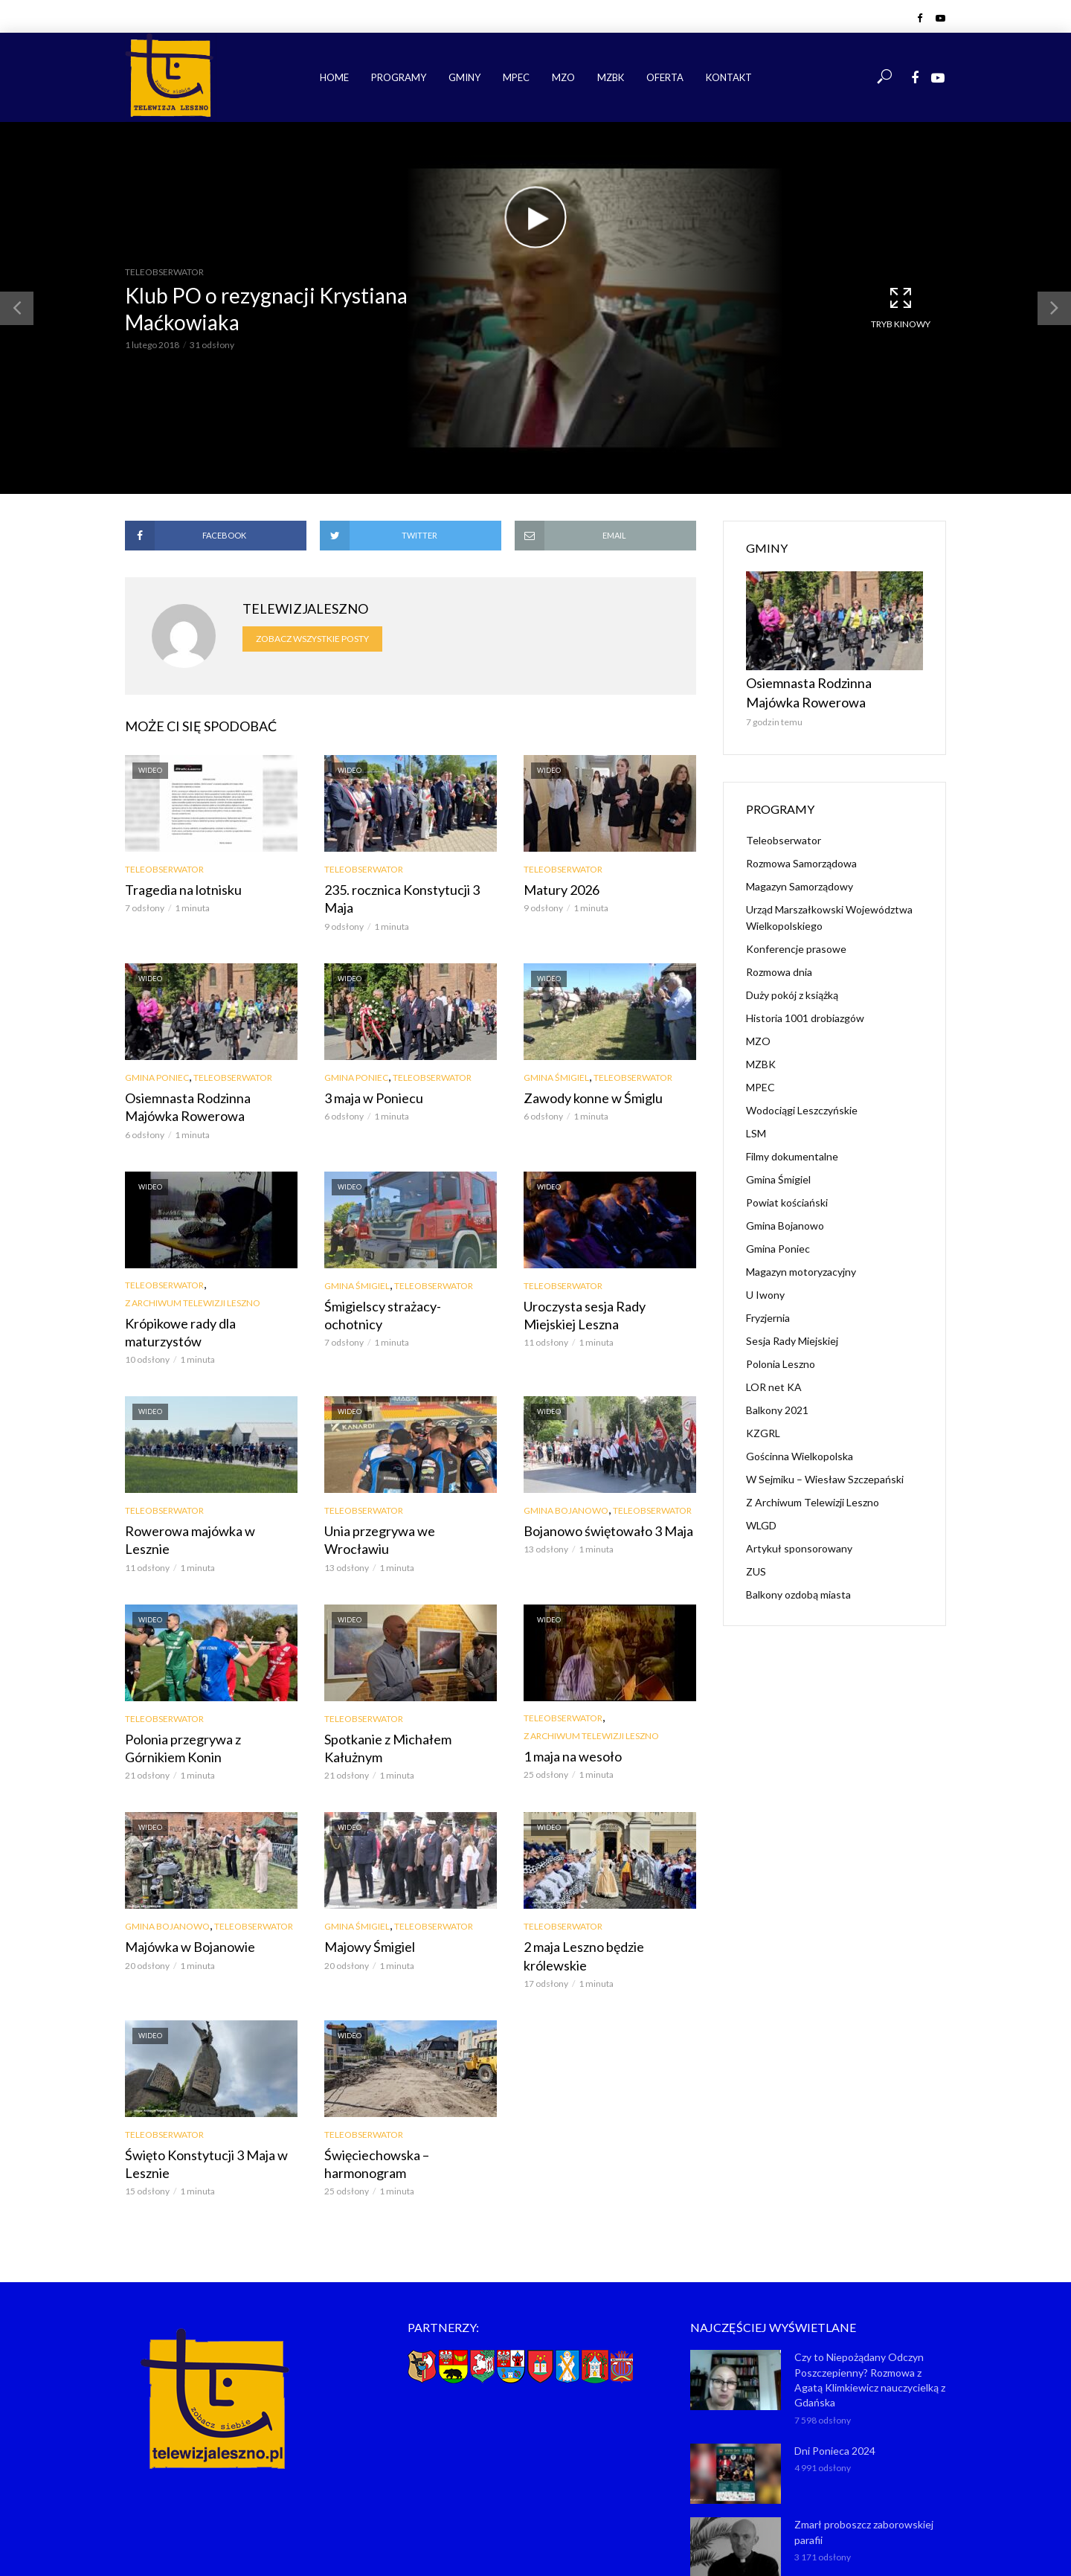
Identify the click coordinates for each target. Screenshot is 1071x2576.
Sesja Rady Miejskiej (792, 1332)
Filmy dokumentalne (792, 1147)
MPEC (516, 77)
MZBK (610, 77)
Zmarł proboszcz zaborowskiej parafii (861, 2419)
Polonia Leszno (780, 1355)
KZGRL (763, 1424)
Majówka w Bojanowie (183, 1879)
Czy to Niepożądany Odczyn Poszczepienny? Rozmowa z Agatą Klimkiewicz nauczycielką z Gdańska (868, 2270)
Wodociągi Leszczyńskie (802, 1101)
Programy (398, 77)
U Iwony (765, 1285)
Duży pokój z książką (792, 986)
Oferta (665, 77)
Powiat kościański (787, 1193)
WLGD (761, 1516)
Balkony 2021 (777, 1401)
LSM (756, 1124)
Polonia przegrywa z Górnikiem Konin (205, 1681)
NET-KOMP (619, 2542)
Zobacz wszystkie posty (312, 638)
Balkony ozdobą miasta (798, 1585)
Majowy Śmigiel (365, 1879)
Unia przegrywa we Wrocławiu (402, 1486)
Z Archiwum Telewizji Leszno (192, 1278)
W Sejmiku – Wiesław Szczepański (825, 1470)
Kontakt (729, 77)
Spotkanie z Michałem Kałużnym (407, 1673)
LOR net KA (774, 1378)
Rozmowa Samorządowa (801, 854)
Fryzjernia (768, 1309)
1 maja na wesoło (567, 1690)
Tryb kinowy (900, 307)
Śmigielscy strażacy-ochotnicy (403, 1280)
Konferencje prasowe (796, 940)
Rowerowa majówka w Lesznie (202, 1486)
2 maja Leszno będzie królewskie (607, 1879)
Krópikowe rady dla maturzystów (210, 1298)
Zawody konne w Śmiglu (585, 1077)
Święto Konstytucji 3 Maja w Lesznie (198, 2074)
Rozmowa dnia (779, 963)
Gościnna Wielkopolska (799, 1447)
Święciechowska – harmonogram (408, 2066)
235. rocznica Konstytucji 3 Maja (408, 888)
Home (334, 77)
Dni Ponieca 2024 (833, 2339)
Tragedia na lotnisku (176, 888)
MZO (563, 77)
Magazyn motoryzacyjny (801, 1262)
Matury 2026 (557, 888)
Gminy (464, 77)
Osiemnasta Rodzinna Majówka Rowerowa (206, 1085)
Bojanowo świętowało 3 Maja (599, 1486)
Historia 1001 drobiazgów (805, 1009)
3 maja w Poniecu (368, 1077)
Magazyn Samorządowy (799, 877)
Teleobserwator (164, 271)
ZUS (756, 1562)
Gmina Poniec (157, 1057)
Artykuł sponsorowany (799, 1539)
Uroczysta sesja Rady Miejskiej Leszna (603, 1288)
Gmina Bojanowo (566, 1466)
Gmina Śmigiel (556, 1057)
